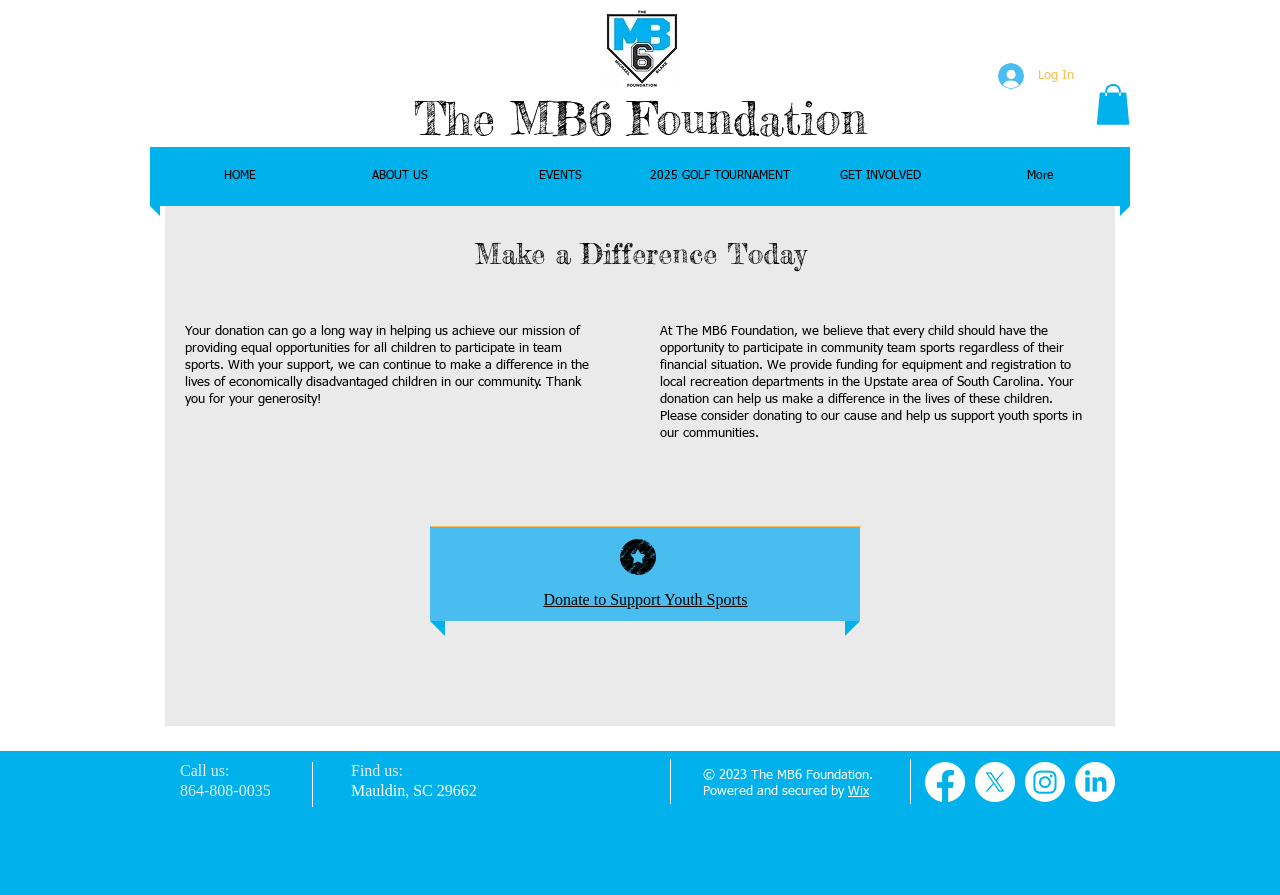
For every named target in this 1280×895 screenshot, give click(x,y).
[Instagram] (1045, 782)
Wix (858, 791)
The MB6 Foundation (640, 118)
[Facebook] (945, 782)
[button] (1113, 104)
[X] (995, 782)
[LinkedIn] (1095, 782)
